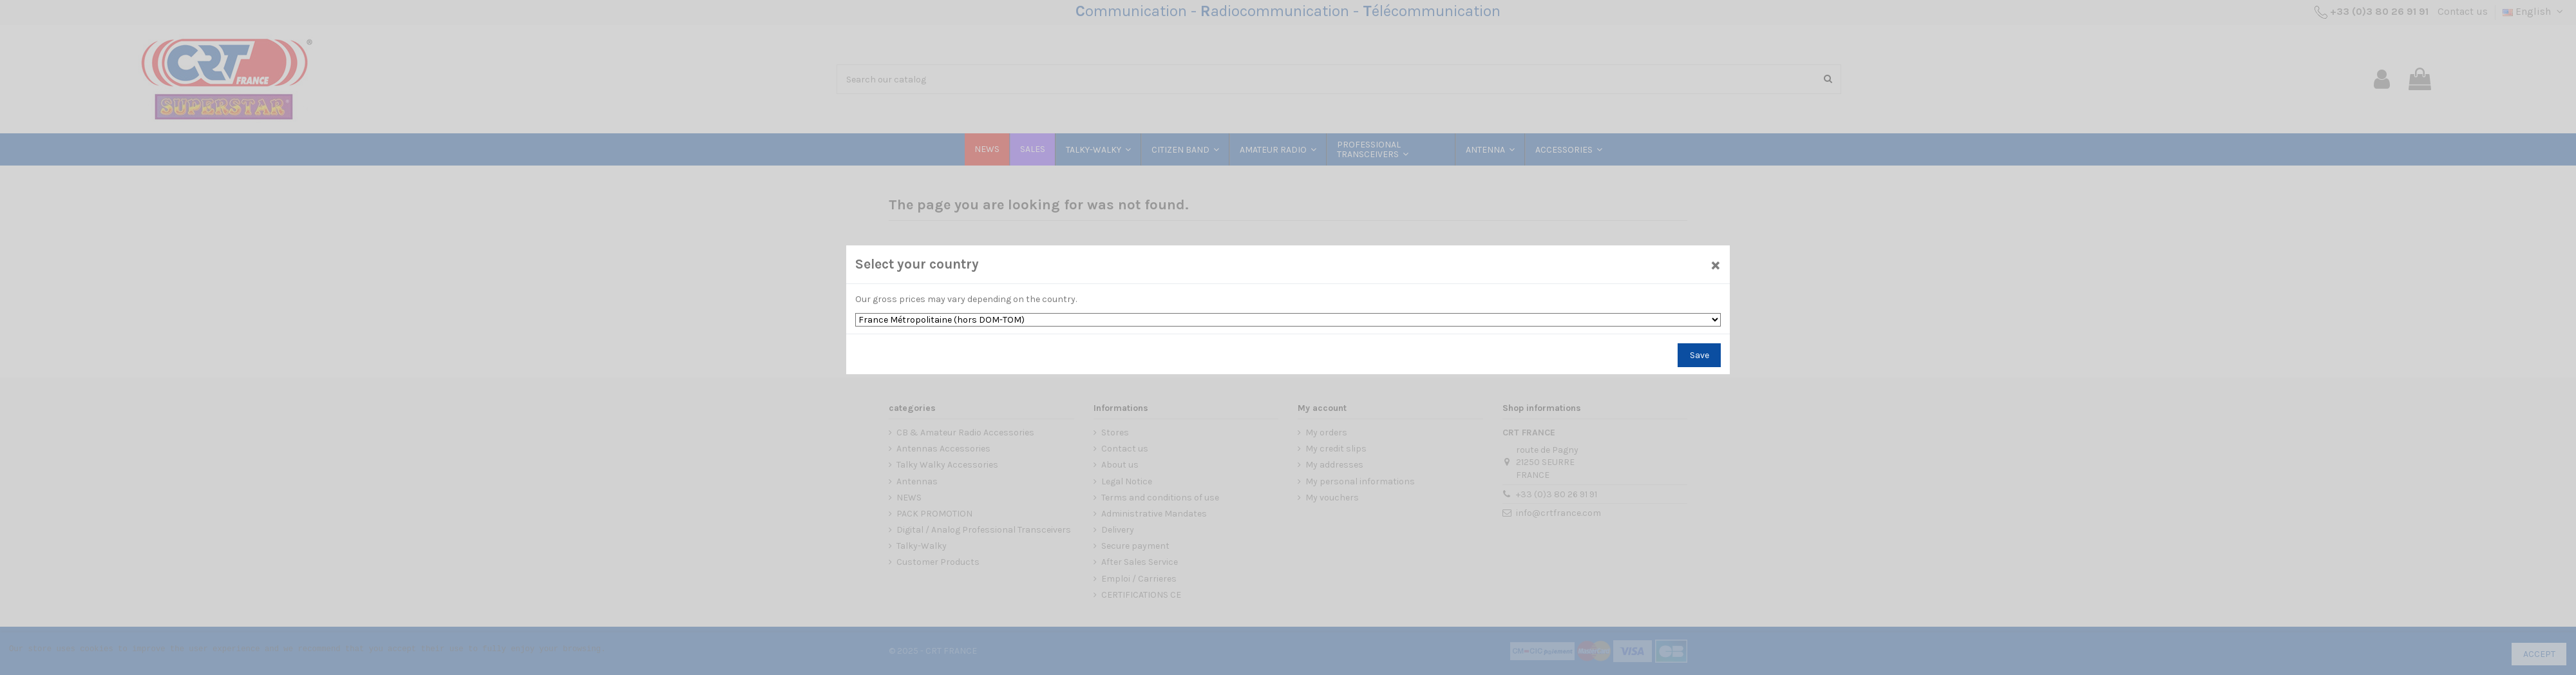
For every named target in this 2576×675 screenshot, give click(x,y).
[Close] (1715, 264)
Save (1699, 355)
